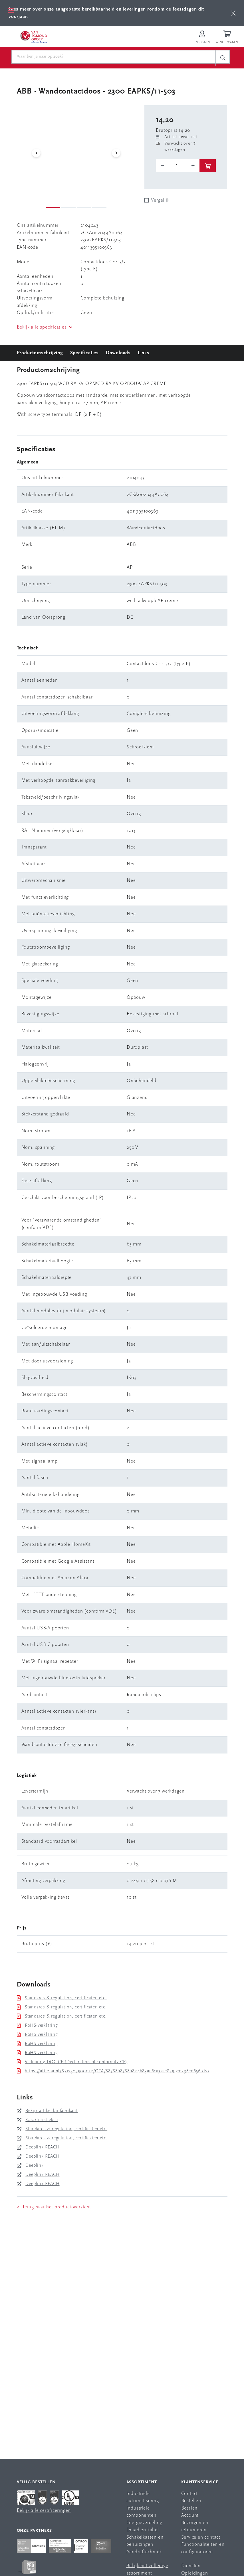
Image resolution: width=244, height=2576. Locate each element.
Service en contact (200, 2537)
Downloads (118, 353)
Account (190, 2515)
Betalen (189, 2508)
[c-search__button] (222, 58)
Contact (189, 2493)
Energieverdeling (144, 2522)
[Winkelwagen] (228, 37)
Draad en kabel (142, 2530)
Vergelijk (160, 200)
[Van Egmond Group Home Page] (33, 36)
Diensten (191, 2565)
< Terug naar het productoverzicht (54, 2207)
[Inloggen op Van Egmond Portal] (202, 37)
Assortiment (141, 2482)
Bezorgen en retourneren (194, 2526)
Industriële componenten (141, 2512)
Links (144, 353)
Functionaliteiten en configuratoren (203, 2548)
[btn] (233, 13)
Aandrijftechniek (144, 2551)
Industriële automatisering (142, 2497)
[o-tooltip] (178, 165)
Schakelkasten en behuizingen (145, 2541)
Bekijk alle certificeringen (44, 2510)
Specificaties (84, 353)
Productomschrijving (40, 353)
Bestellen (191, 2500)
